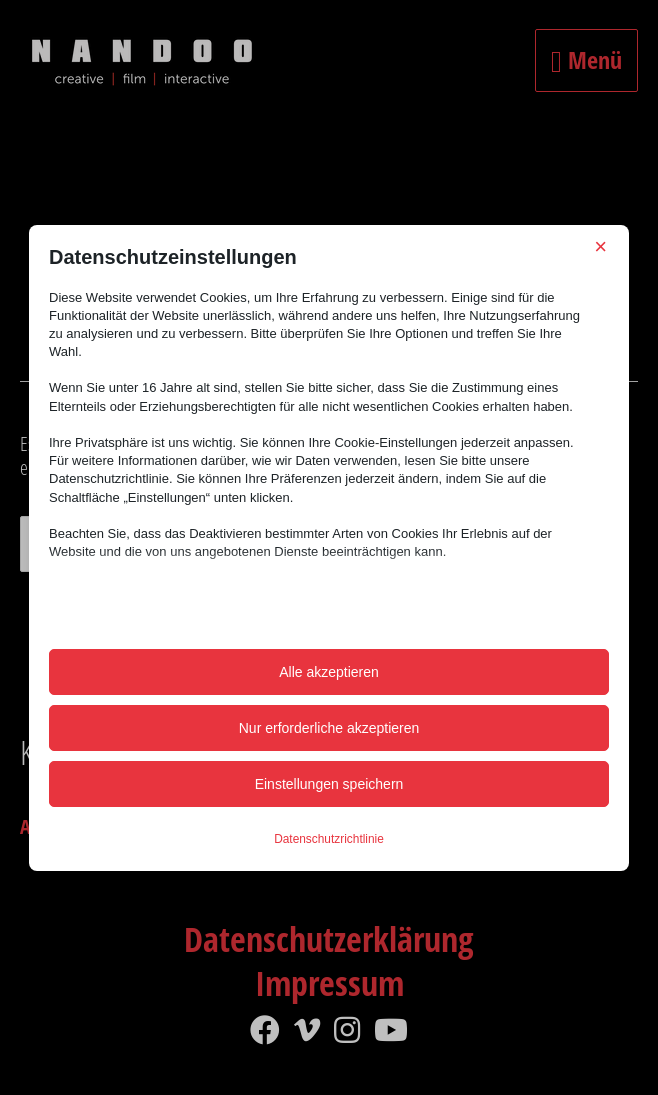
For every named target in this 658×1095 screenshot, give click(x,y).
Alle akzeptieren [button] (329, 672)
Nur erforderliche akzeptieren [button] (329, 728)
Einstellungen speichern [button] (329, 784)
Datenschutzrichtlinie (329, 839)
